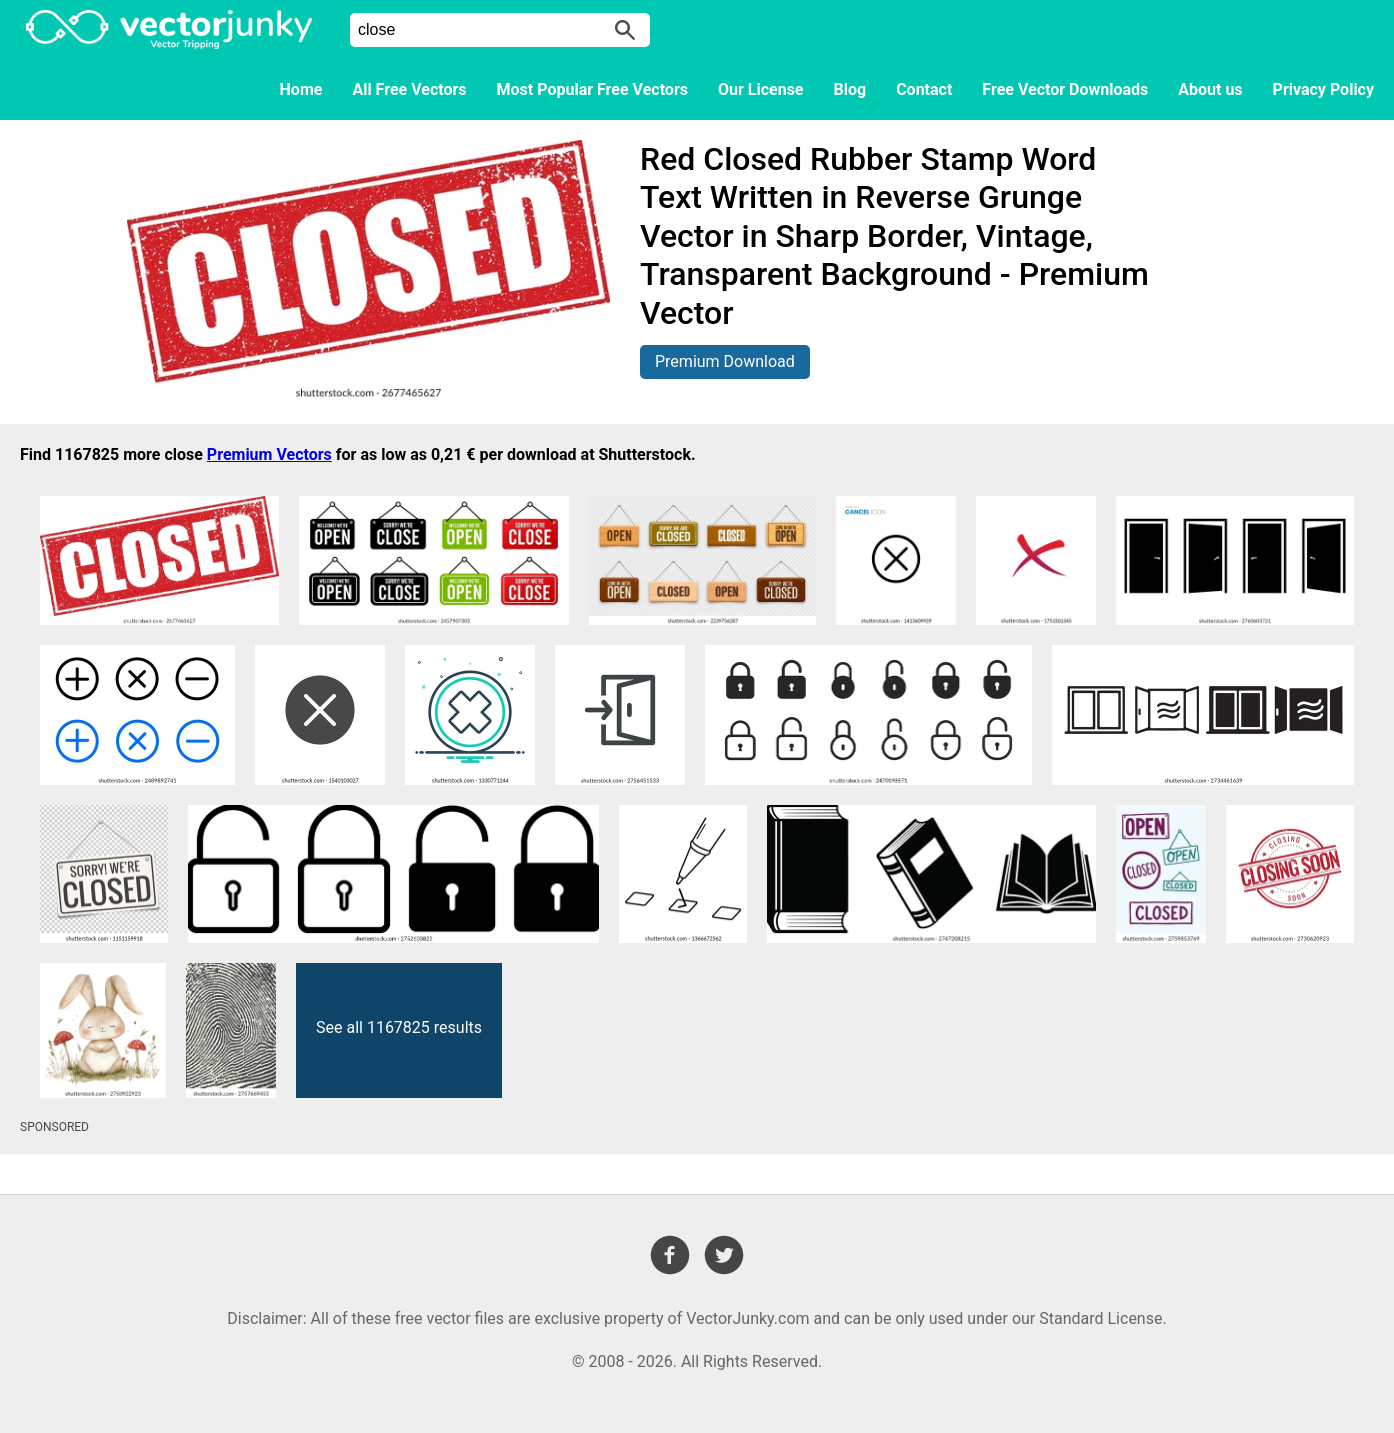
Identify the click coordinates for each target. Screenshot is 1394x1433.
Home (301, 89)
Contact (924, 89)
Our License (761, 89)
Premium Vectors (269, 454)
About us (1210, 89)
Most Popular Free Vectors (592, 89)
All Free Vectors (409, 89)
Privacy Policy (1323, 89)
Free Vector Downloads (1065, 89)
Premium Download (725, 361)
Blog (850, 89)
